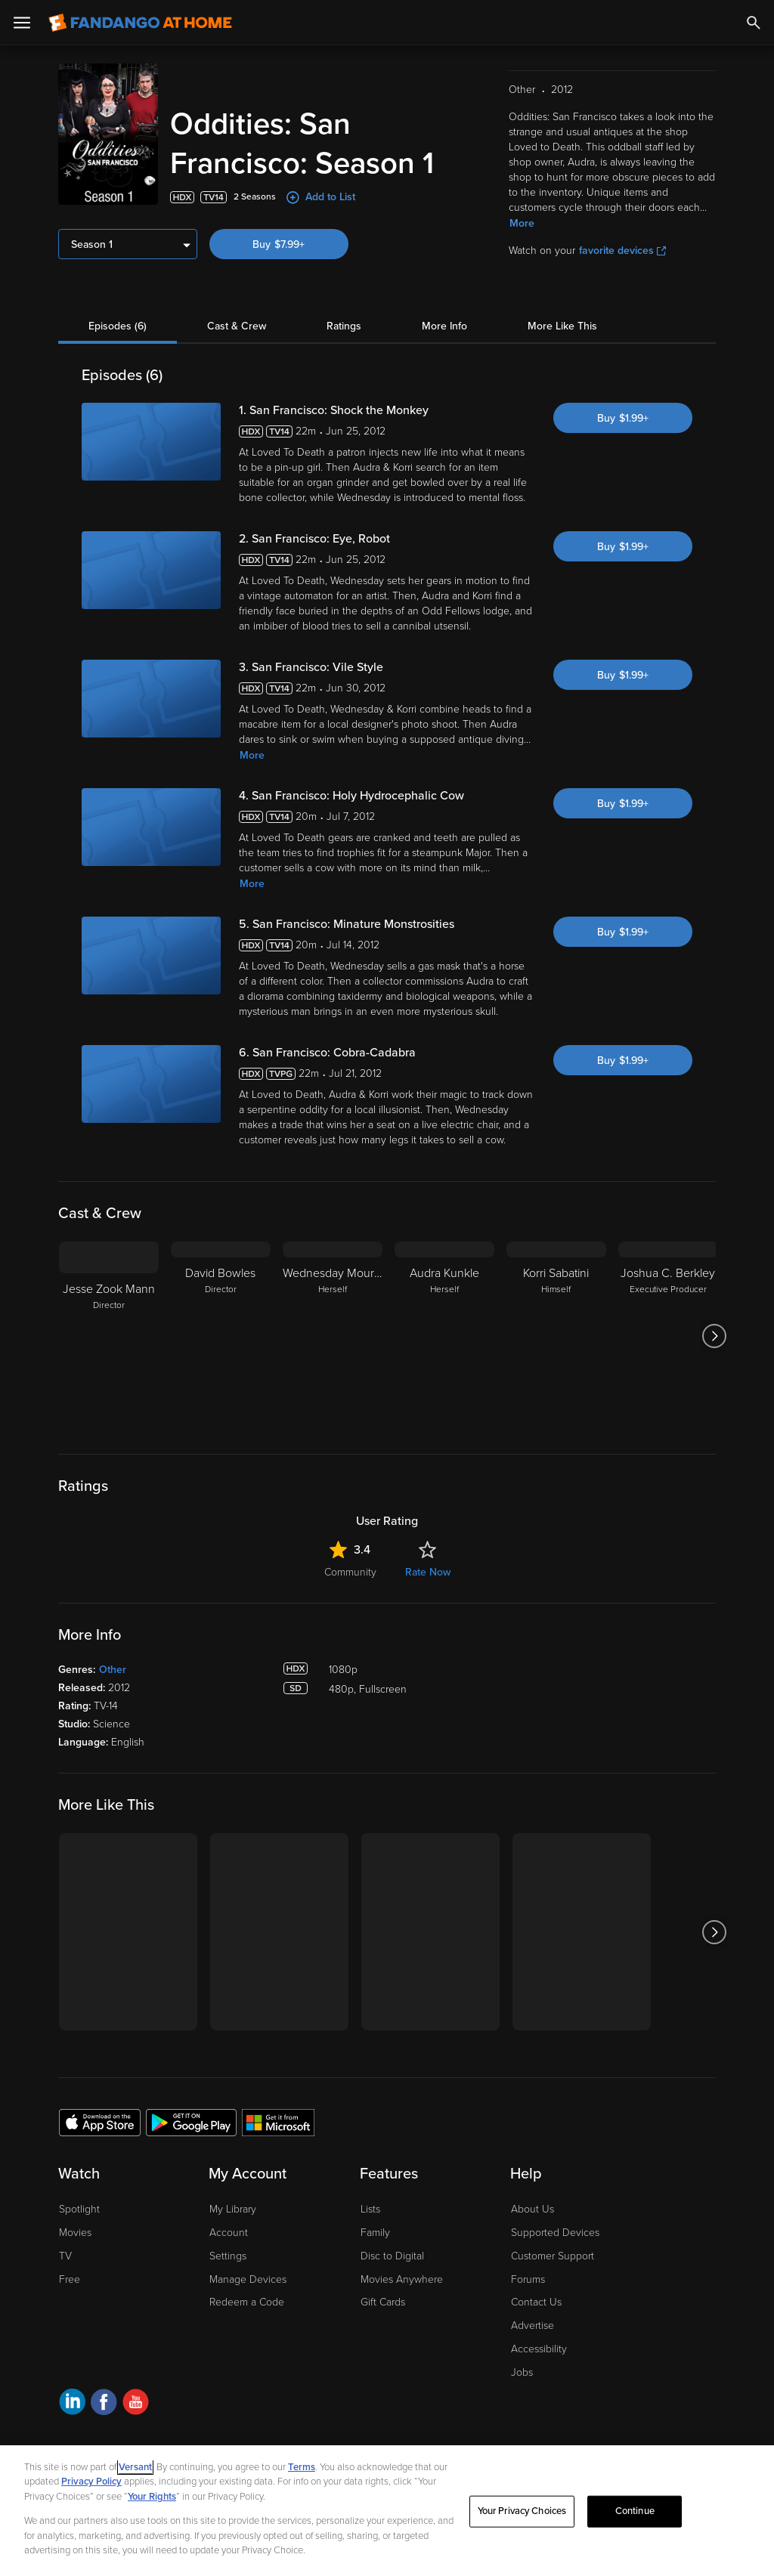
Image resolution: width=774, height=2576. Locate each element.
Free (69, 2279)
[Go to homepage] (140, 23)
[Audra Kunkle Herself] (444, 1336)
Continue (635, 2511)
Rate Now (427, 1572)
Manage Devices (247, 2279)
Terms (301, 2467)
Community (350, 1572)
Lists (370, 2209)
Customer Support (552, 2256)
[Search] (753, 23)
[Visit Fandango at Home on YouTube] (136, 2404)
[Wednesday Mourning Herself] (332, 1336)
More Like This (562, 326)
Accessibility (539, 2349)
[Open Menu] (22, 22)
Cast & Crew (236, 326)
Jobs (522, 2372)
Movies (75, 2232)
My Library (232, 2209)
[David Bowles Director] (220, 1336)
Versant (135, 2467)
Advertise (532, 2325)
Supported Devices (555, 2232)
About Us (532, 2209)
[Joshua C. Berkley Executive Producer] (668, 1336)
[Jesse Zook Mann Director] (108, 1336)
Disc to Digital (392, 2256)
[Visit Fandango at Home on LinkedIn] (72, 2404)
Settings (227, 2256)
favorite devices (622, 250)
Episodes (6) (117, 326)
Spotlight (79, 2209)
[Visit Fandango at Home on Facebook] (104, 2404)
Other (112, 1669)
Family (375, 2232)
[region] (387, 2510)
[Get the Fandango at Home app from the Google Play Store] (191, 2121)
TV (65, 2256)
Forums (528, 2279)
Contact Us (536, 2302)
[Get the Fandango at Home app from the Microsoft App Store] (278, 2121)
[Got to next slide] (714, 1336)
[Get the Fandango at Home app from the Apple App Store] (99, 2121)
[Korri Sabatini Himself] (556, 1336)
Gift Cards (383, 2302)
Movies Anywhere (402, 2279)
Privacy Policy (91, 2481)
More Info (444, 326)
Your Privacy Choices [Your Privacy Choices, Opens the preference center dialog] (522, 2511)
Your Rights (152, 2497)
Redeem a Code (246, 2302)
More (521, 223)
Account (228, 2232)
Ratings (344, 326)
